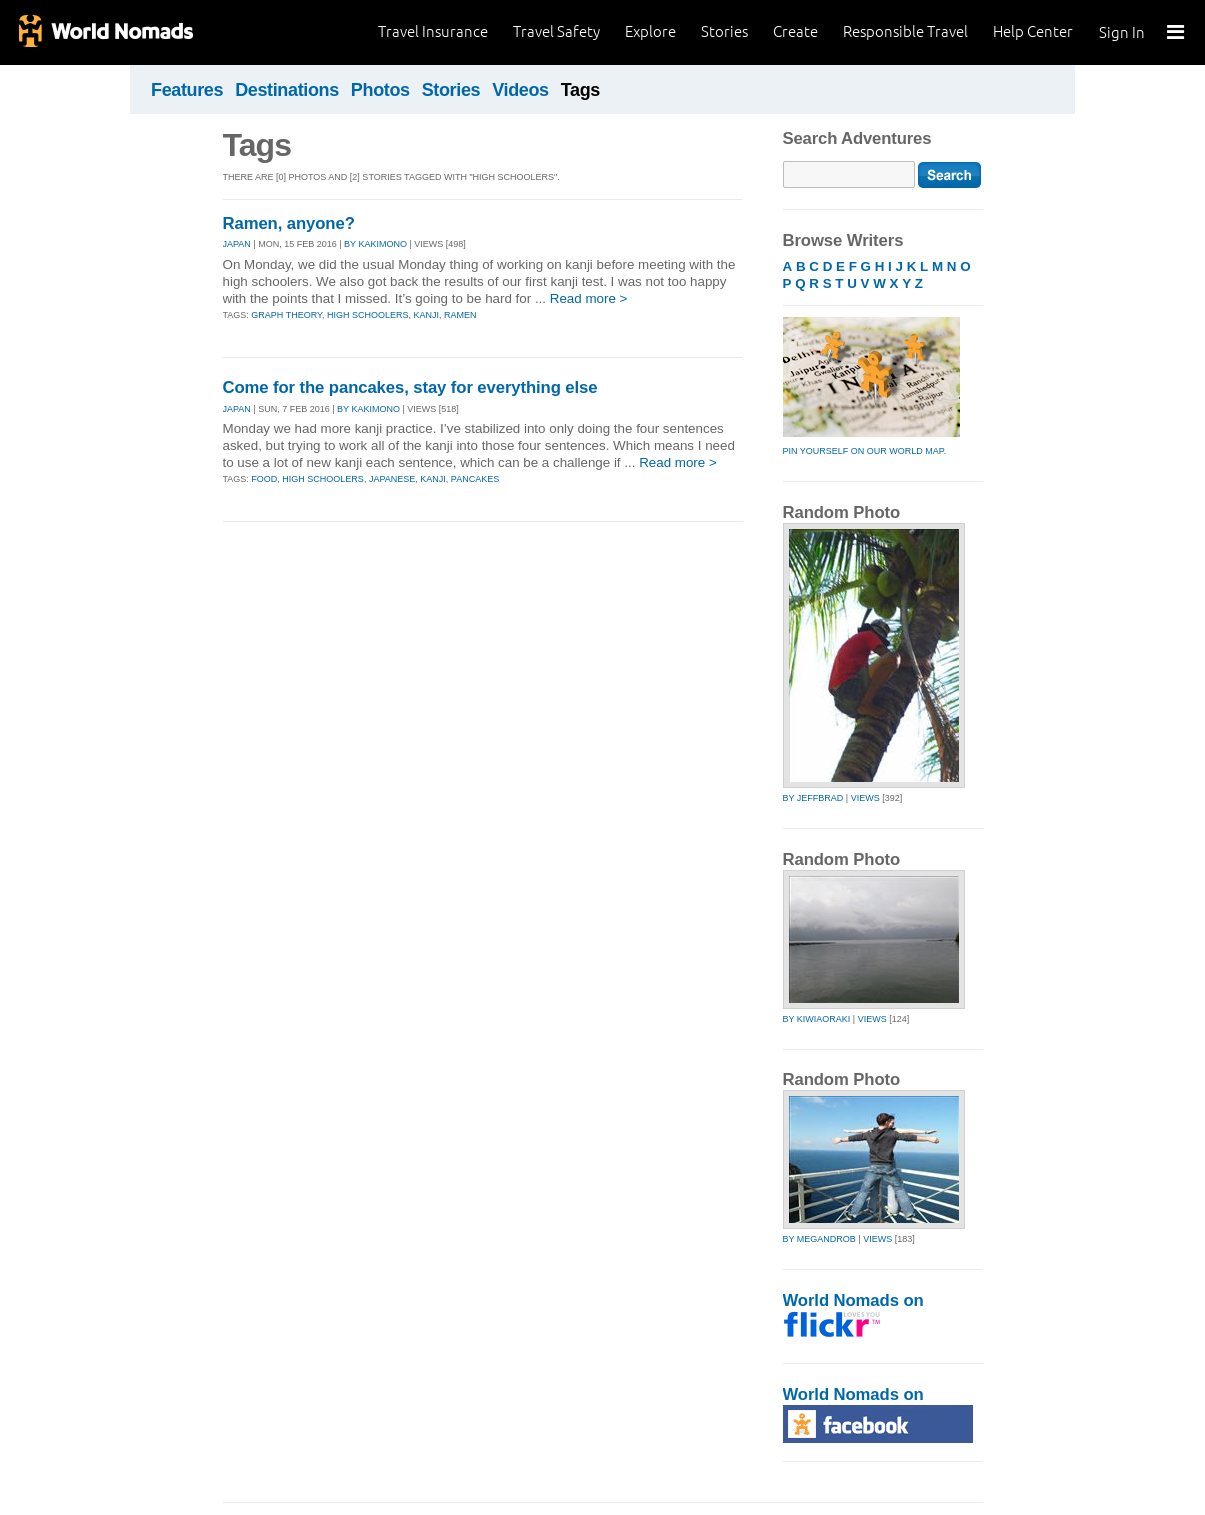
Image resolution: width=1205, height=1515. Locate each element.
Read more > (589, 298)
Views (865, 798)
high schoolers (368, 315)
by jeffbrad (813, 798)
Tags (580, 90)
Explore (650, 31)
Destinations (287, 90)
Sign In (1122, 32)
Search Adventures (857, 138)
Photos (380, 90)
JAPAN (237, 244)
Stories (724, 31)
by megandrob (819, 1239)
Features (187, 90)
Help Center (1033, 31)
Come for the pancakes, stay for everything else (410, 387)
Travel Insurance (433, 31)
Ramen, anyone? (289, 223)
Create (795, 31)
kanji (426, 315)
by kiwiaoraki (817, 1019)
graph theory (286, 315)
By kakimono (375, 244)
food (264, 479)
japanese (392, 479)
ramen (460, 315)
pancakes (475, 479)
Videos (520, 90)
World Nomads (105, 32)
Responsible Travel (905, 31)
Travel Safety (556, 31)
